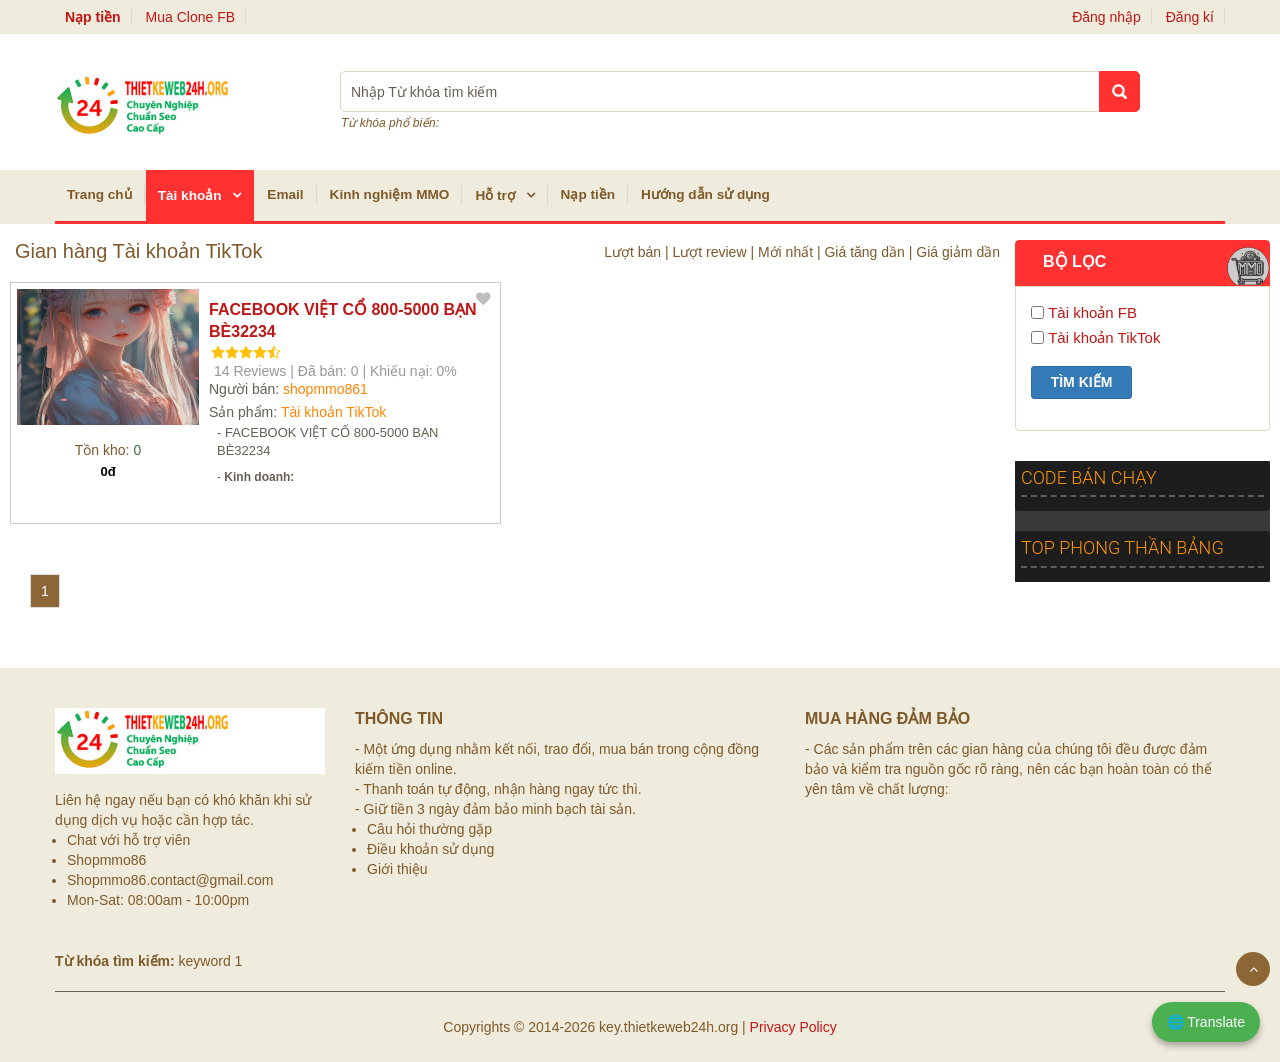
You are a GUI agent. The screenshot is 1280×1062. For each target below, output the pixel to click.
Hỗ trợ (510, 194)
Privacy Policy (793, 1027)
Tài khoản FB (1092, 312)
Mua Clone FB (195, 17)
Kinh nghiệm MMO (390, 194)
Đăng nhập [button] (1106, 17)
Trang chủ (99, 194)
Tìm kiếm (1082, 382)
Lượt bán (632, 252)
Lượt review (709, 252)
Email (285, 194)
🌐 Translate (1206, 1022)
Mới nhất (785, 252)
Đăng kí (1190, 17)
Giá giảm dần (958, 252)
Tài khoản (205, 194)
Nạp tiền (588, 194)
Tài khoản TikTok (333, 412)
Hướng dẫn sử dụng (705, 194)
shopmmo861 (325, 389)
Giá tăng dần (864, 252)
